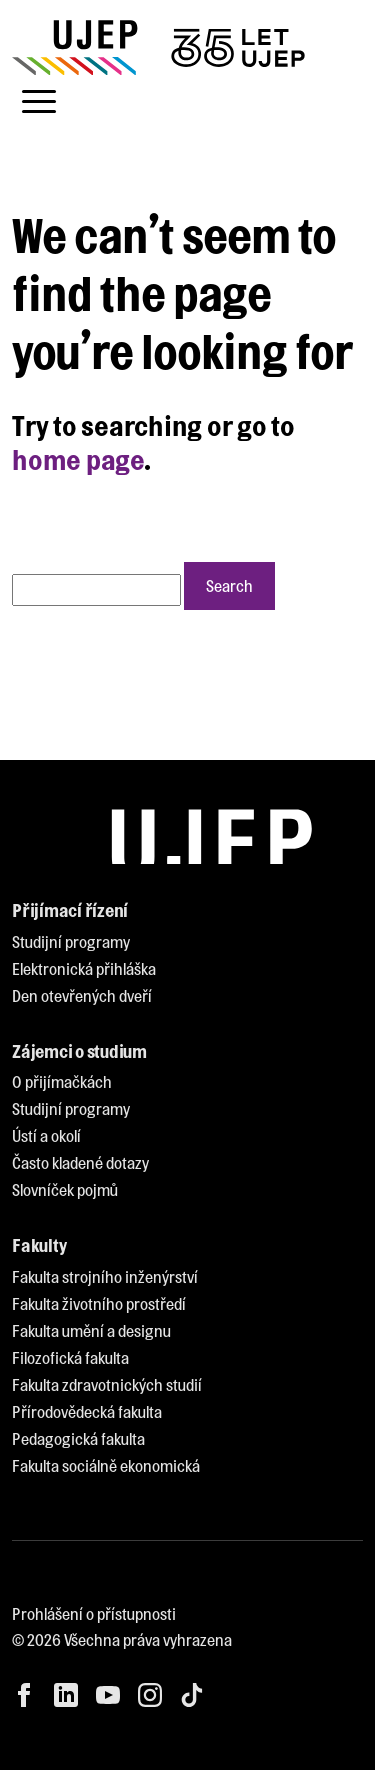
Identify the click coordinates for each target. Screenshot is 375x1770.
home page (78, 458)
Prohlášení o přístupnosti (94, 1613)
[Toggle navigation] (39, 102)
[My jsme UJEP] (162, 47)
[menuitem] (71, 942)
